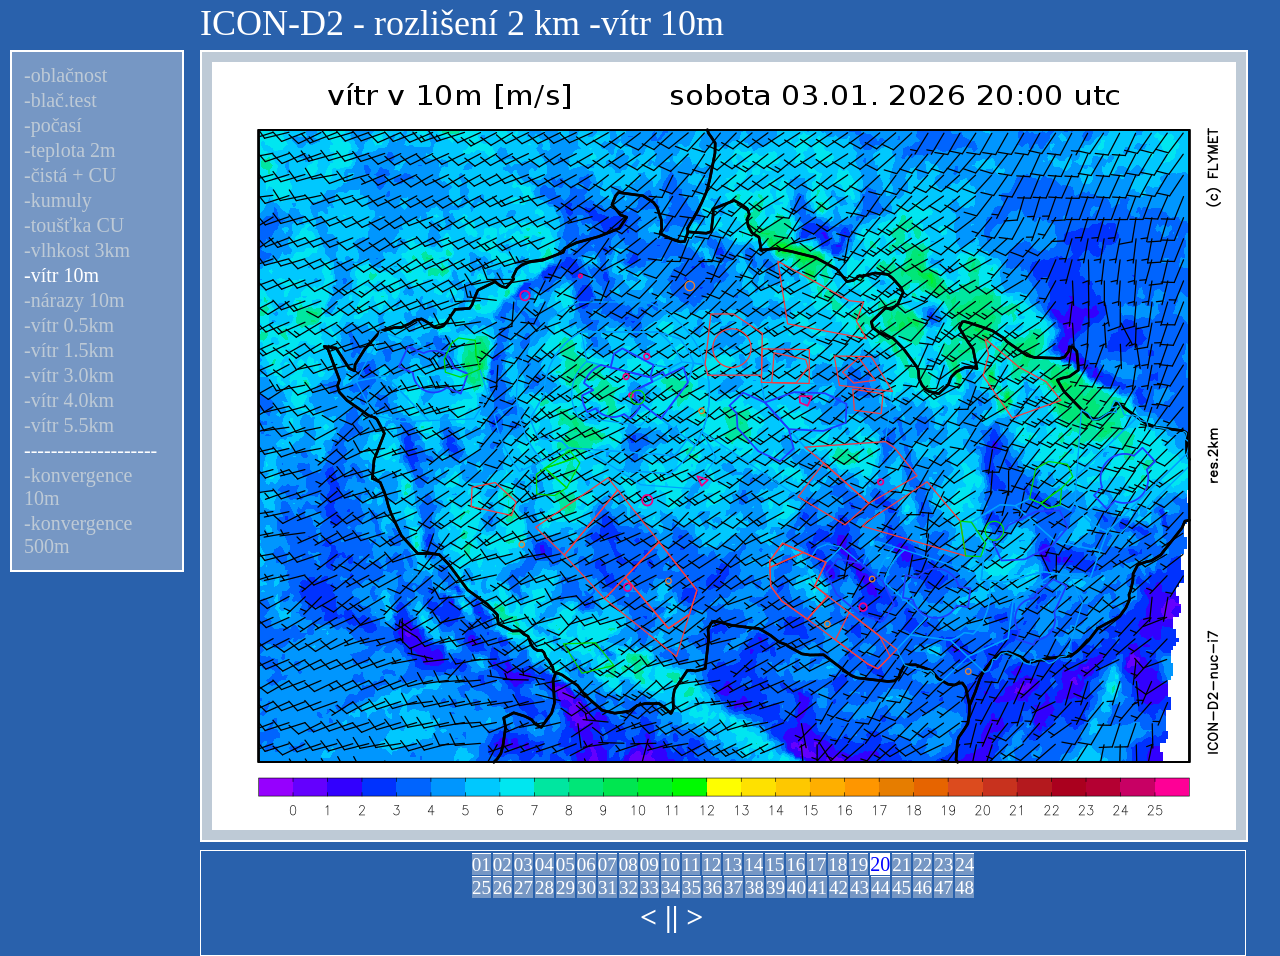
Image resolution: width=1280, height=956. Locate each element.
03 (523, 864)
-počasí (53, 125)
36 (712, 887)
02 (502, 864)
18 (837, 864)
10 (670, 864)
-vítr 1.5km (69, 350)
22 (922, 864)
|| (671, 916)
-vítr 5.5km (69, 425)
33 (649, 887)
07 (607, 864)
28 (544, 887)
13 (732, 864)
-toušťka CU (74, 225)
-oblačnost (65, 75)
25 (481, 887)
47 (943, 887)
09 (649, 864)
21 (901, 864)
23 (943, 864)
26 (502, 887)
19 (858, 864)
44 (880, 887)
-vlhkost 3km (77, 250)
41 (817, 887)
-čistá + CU (70, 175)
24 (964, 864)
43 (859, 887)
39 (775, 887)
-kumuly (58, 200)
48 (964, 887)
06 (586, 864)
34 (670, 887)
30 (586, 887)
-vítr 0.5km (69, 325)
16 (795, 864)
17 (816, 864)
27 (523, 887)
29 (565, 887)
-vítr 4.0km (69, 400)
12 (711, 864)
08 (628, 864)
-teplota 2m (70, 150)
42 (838, 887)
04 (544, 864)
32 (628, 887)
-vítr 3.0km (69, 375)
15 (774, 864)
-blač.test (60, 100)
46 (922, 887)
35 (691, 887)
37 (733, 887)
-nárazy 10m (74, 300)
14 (753, 864)
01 (481, 864)
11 (691, 864)
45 (901, 887)
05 (565, 864)
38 (754, 887)
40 (796, 887)
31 (607, 887)
